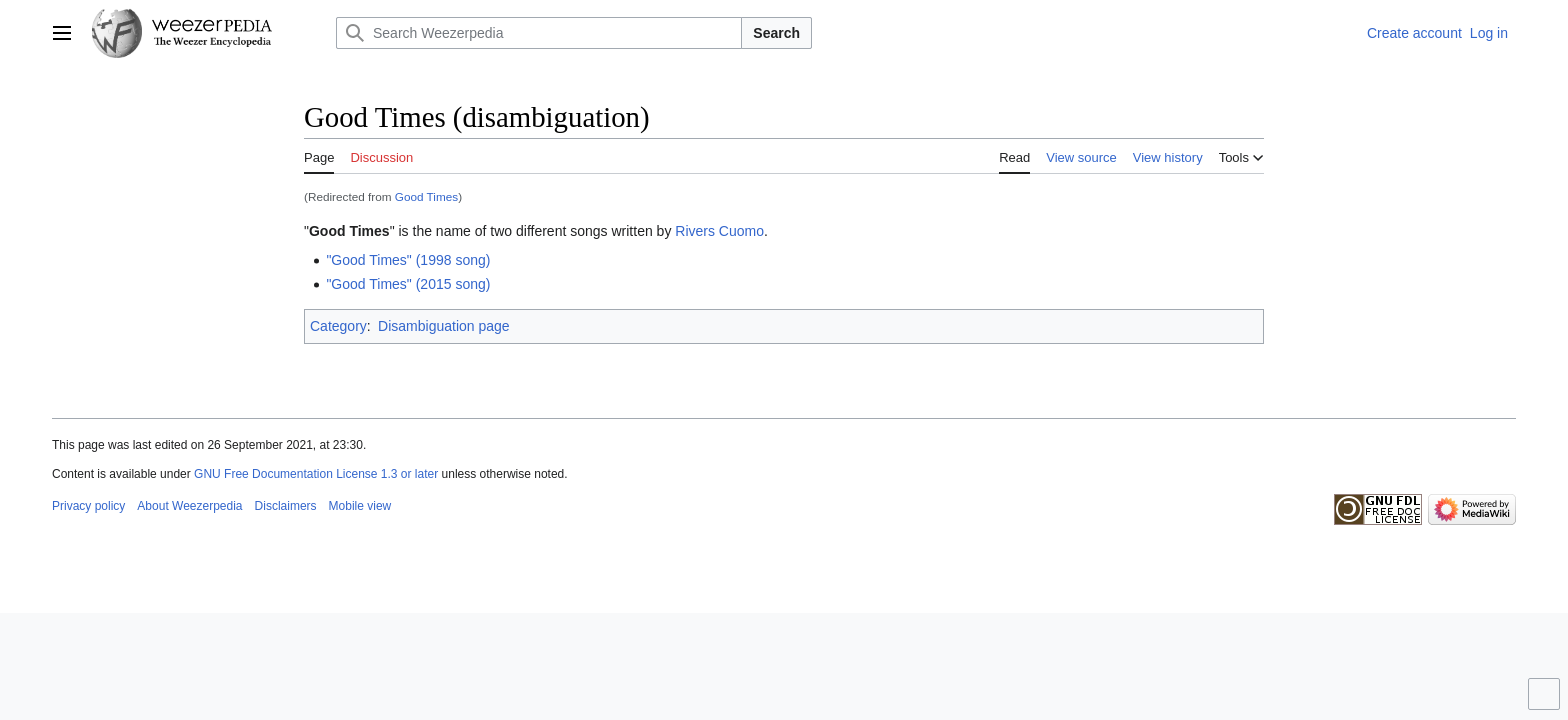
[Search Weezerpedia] (539, 33)
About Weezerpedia (189, 506)
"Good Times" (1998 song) (408, 260)
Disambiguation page (444, 326)
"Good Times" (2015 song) (408, 284)
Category (338, 326)
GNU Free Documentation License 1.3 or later (316, 474)
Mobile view (360, 506)
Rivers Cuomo (719, 231)
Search (776, 33)
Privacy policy (88, 506)
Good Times (426, 196)
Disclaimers (286, 506)
